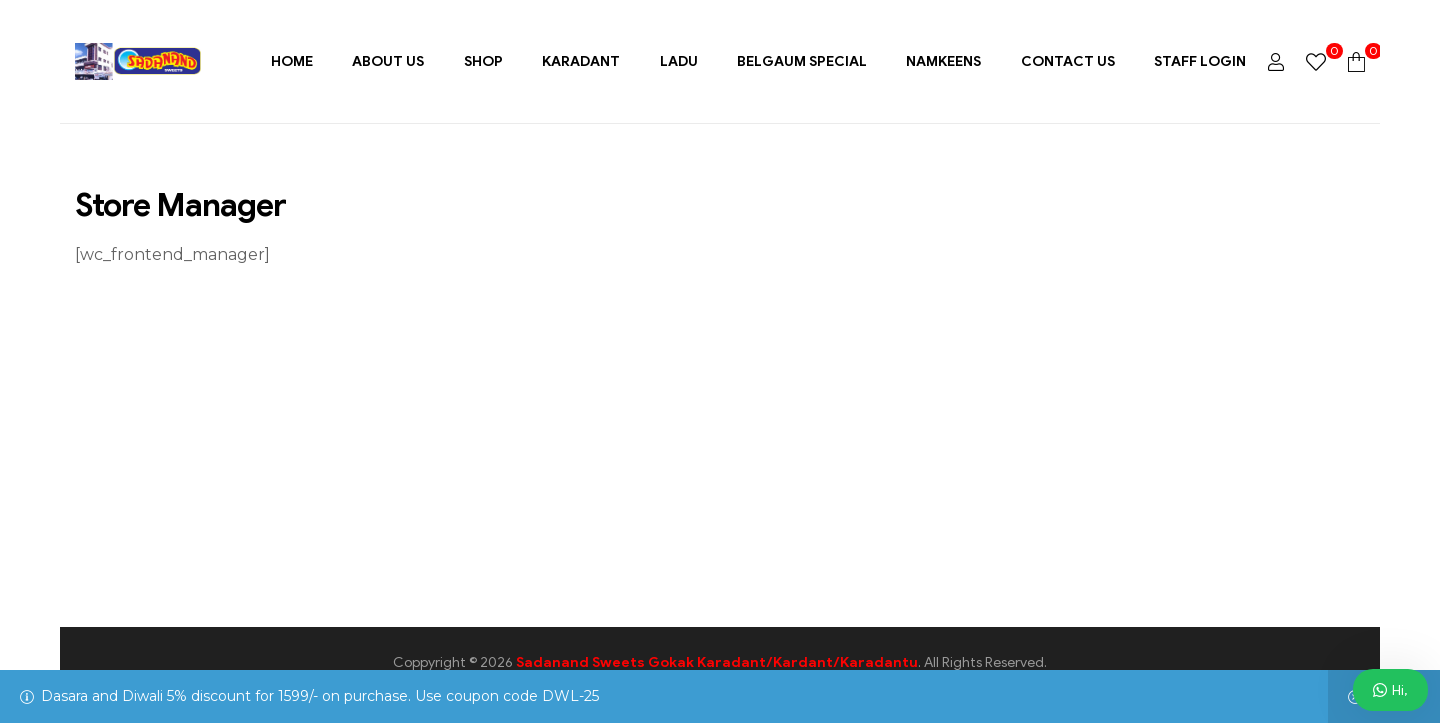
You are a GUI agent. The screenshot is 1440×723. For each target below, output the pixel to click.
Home (292, 61)
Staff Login (1200, 61)
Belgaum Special (802, 61)
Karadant (581, 61)
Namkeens (943, 61)
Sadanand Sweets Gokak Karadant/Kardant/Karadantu (717, 662)
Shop (483, 61)
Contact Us (1068, 61)
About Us (388, 61)
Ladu (679, 61)
